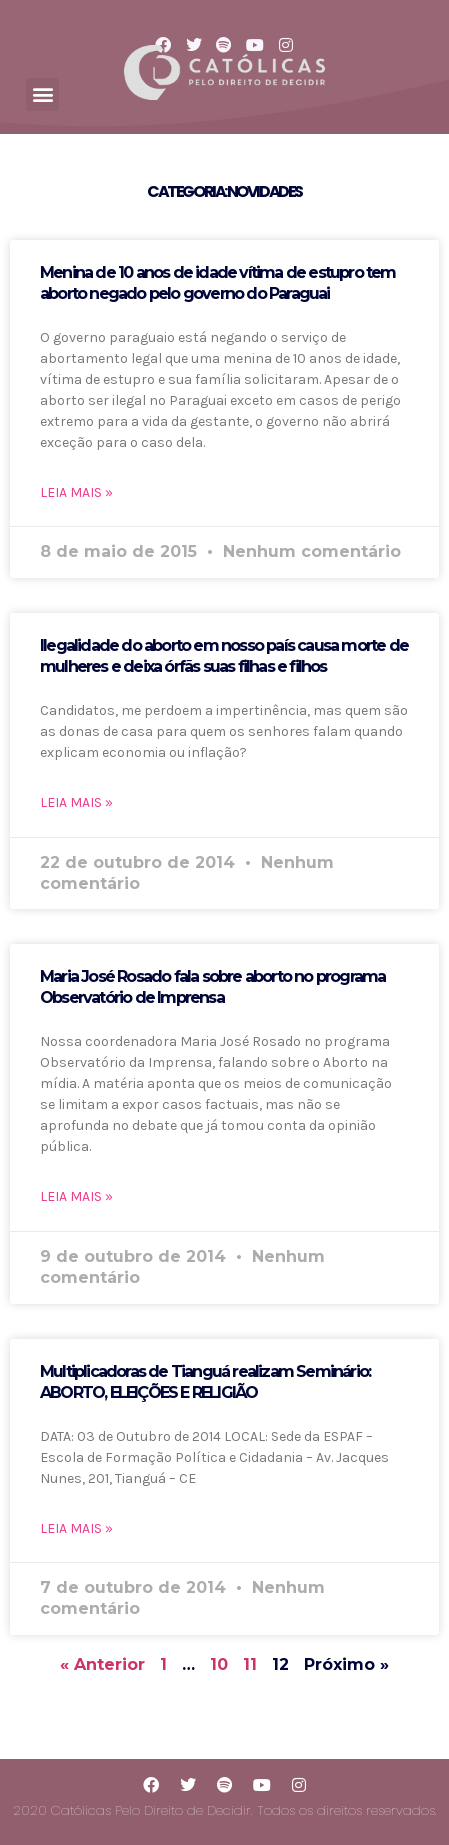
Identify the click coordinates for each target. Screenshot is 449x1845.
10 (219, 1664)
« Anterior (102, 1664)
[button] (42, 94)
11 (250, 1664)
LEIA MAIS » (76, 492)
